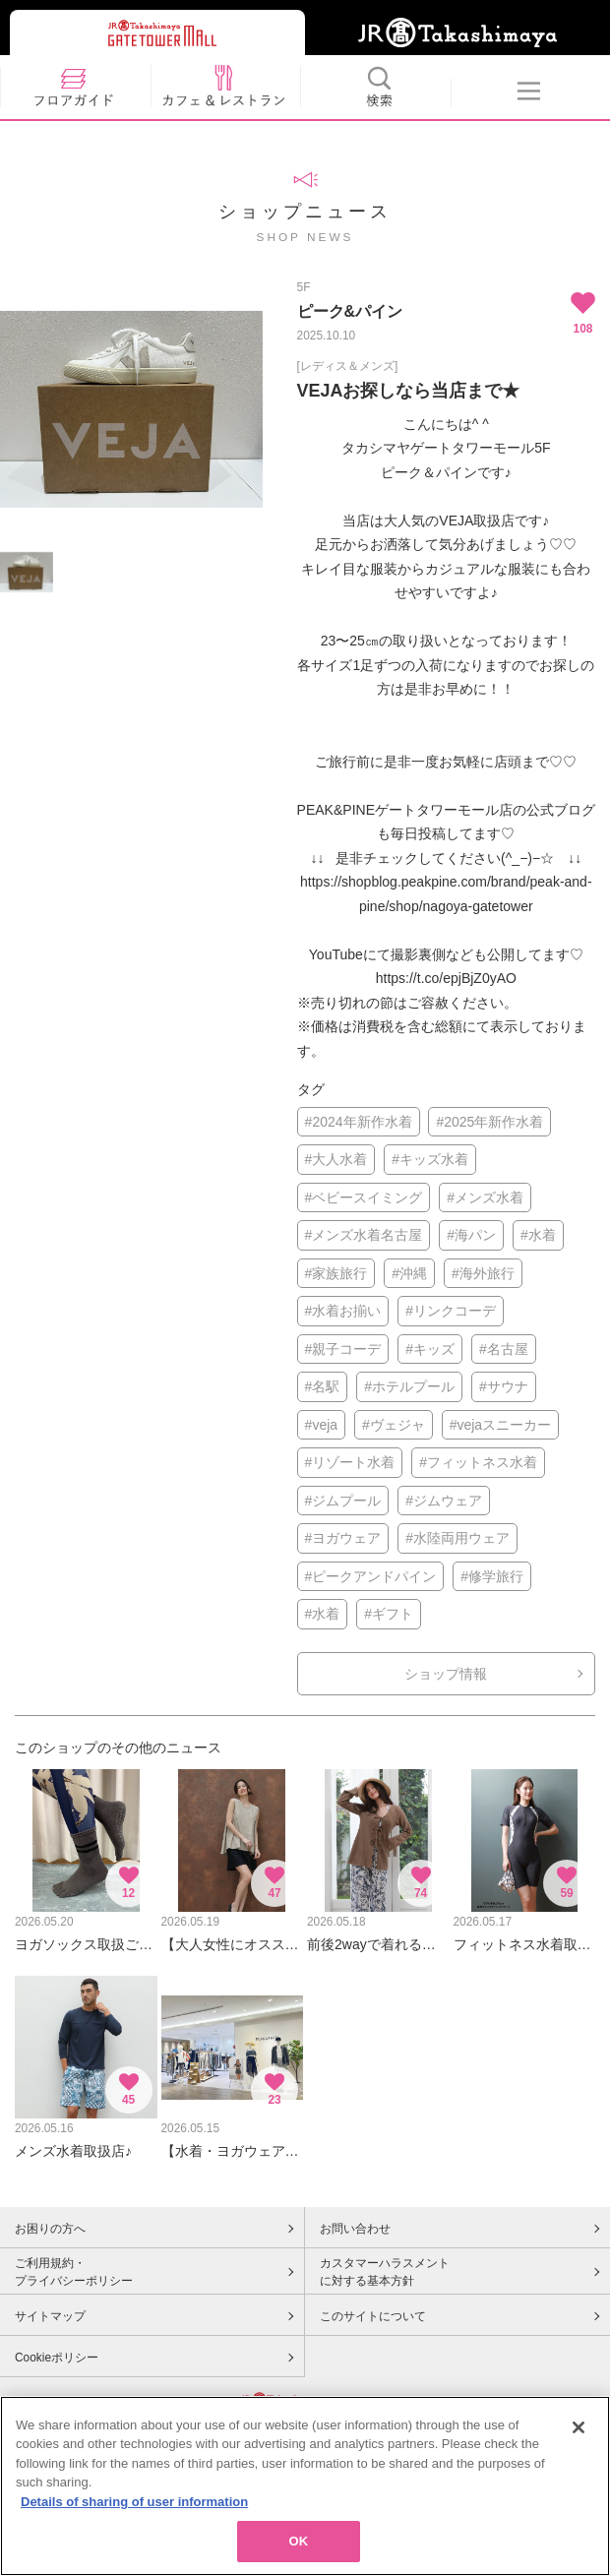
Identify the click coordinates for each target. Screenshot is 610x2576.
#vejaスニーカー (500, 1425)
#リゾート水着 (350, 1462)
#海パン (471, 1235)
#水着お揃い (343, 1311)
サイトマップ (50, 2316)
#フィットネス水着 (478, 1462)
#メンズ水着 (485, 1197)
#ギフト (388, 1614)
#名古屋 (503, 1349)
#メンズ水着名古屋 (364, 1235)
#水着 (538, 1235)
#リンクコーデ (450, 1311)
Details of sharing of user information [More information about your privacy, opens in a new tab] (134, 2501)
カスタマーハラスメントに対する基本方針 (385, 2272)
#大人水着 (336, 1159)
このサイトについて (373, 2316)
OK (299, 2541)
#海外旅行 (483, 1273)
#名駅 (322, 1386)
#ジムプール (343, 1500)
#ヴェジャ (393, 1425)
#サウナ (503, 1386)
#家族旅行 (336, 1273)
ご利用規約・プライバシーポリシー (74, 2272)
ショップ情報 (445, 1674)
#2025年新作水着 (489, 1122)
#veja (321, 1425)
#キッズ (430, 1349)
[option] (131, 408)
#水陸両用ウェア (457, 1538)
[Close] (578, 2427)
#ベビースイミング (364, 1197)
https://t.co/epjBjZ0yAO (446, 978)
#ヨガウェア (343, 1538)
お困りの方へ (50, 2229)
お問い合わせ (355, 2229)
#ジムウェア (443, 1500)
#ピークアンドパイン (371, 1576)
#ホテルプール (409, 1386)
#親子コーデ (343, 1349)
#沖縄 (409, 1273)
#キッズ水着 (430, 1159)
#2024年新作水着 (358, 1122)
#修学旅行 (491, 1576)
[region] (305, 2486)
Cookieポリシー (56, 2357)
